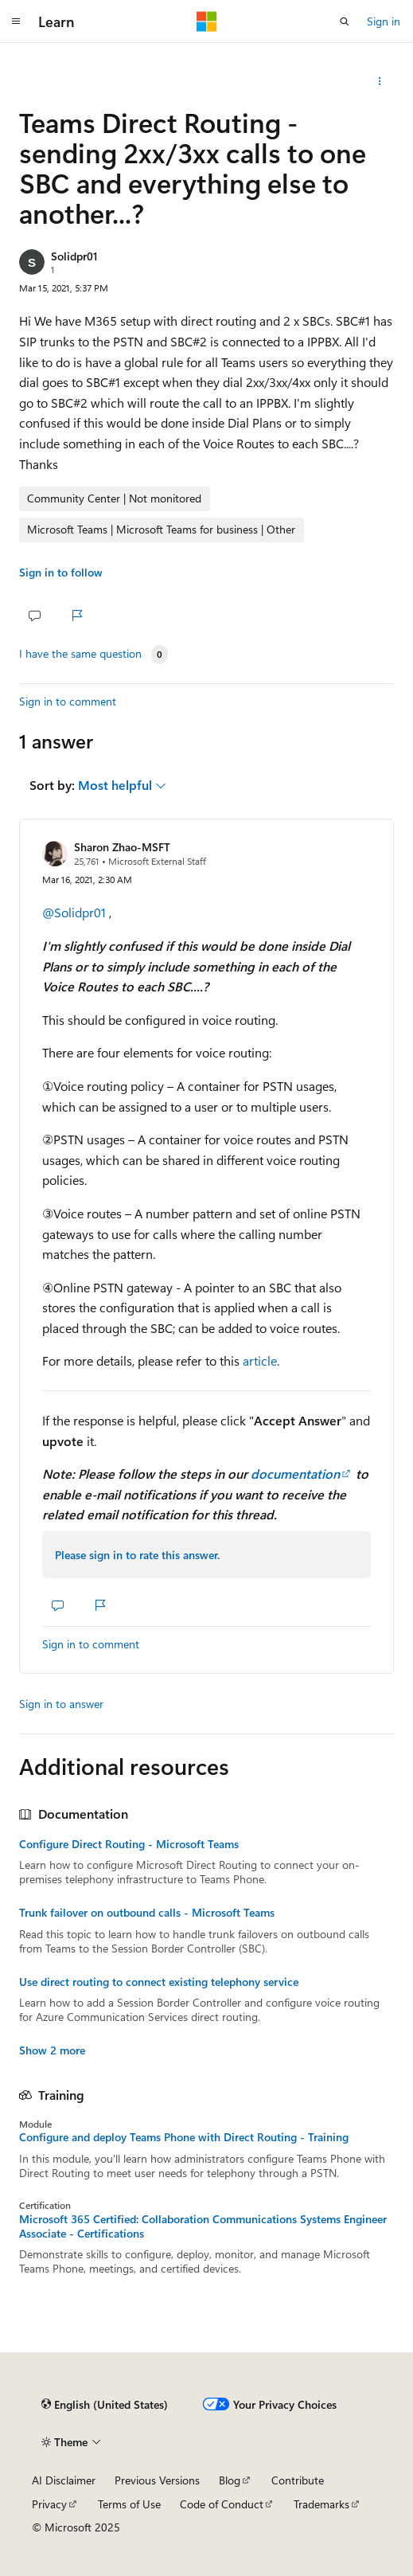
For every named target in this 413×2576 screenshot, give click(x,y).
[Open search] (344, 21)
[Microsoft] (207, 21)
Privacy (49, 2504)
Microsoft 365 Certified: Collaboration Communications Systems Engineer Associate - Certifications (203, 2226)
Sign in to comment (67, 701)
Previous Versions (157, 2480)
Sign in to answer (61, 1703)
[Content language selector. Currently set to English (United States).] (104, 2404)
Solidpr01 (74, 256)
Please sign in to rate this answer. (137, 1554)
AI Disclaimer (63, 2480)
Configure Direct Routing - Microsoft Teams (129, 1844)
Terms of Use (129, 2504)
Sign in (383, 21)
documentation (295, 1473)
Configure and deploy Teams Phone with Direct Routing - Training (184, 2137)
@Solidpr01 (75, 912)
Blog (229, 2480)
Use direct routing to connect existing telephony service (158, 1982)
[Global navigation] (16, 21)
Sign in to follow (61, 572)
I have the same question (80, 653)
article (260, 1360)
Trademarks (321, 2504)
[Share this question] (380, 81)
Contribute (297, 2480)
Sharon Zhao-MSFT (122, 846)
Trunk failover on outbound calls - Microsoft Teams (147, 1913)
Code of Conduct (221, 2504)
